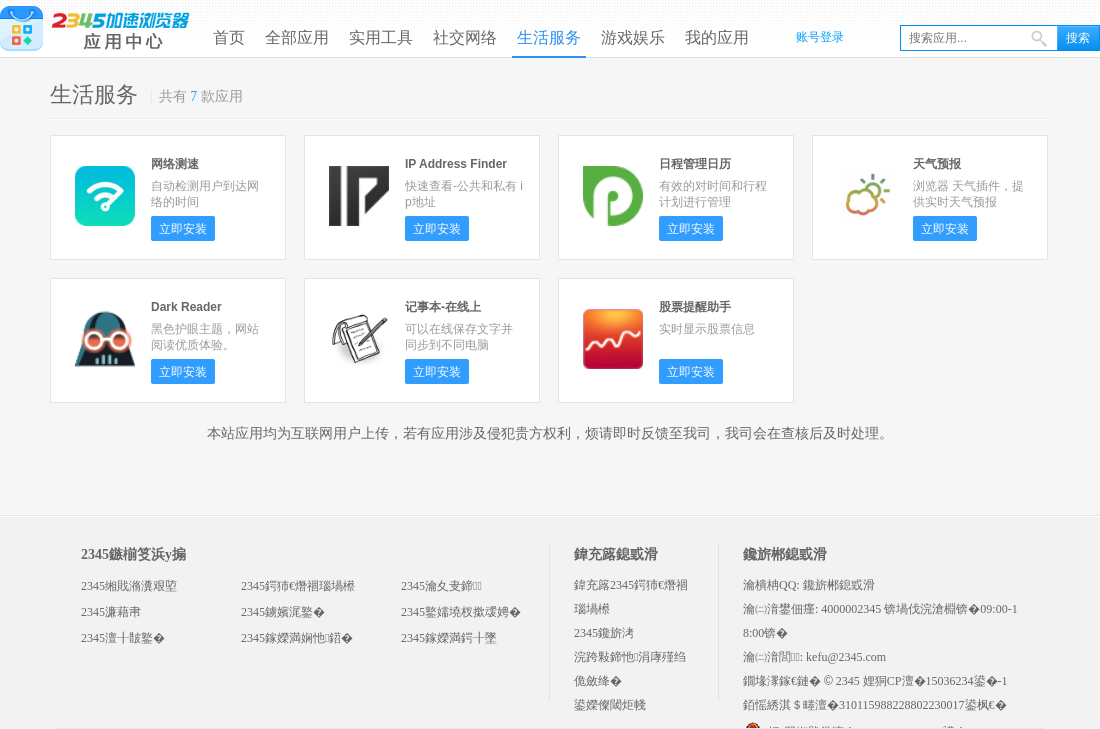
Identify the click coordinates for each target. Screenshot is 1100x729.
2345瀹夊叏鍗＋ (441, 586)
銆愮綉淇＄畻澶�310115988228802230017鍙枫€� (875, 705)
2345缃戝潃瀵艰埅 (129, 586)
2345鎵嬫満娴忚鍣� (297, 638)
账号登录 (820, 37)
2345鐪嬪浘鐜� (283, 612)
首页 (229, 37)
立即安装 (183, 229)
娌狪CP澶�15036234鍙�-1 (935, 681)
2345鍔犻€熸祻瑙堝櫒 (298, 586)
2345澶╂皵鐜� (123, 638)
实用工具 (381, 37)
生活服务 (549, 37)
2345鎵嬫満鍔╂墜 (449, 638)
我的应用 (717, 37)
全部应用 (297, 37)
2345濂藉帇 (111, 612)
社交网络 (465, 37)
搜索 (1078, 38)
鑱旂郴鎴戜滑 (839, 585)
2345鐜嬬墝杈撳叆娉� (461, 612)
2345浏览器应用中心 (94, 27)
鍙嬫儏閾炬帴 (610, 705)
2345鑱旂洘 (604, 633)
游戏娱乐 (633, 37)
